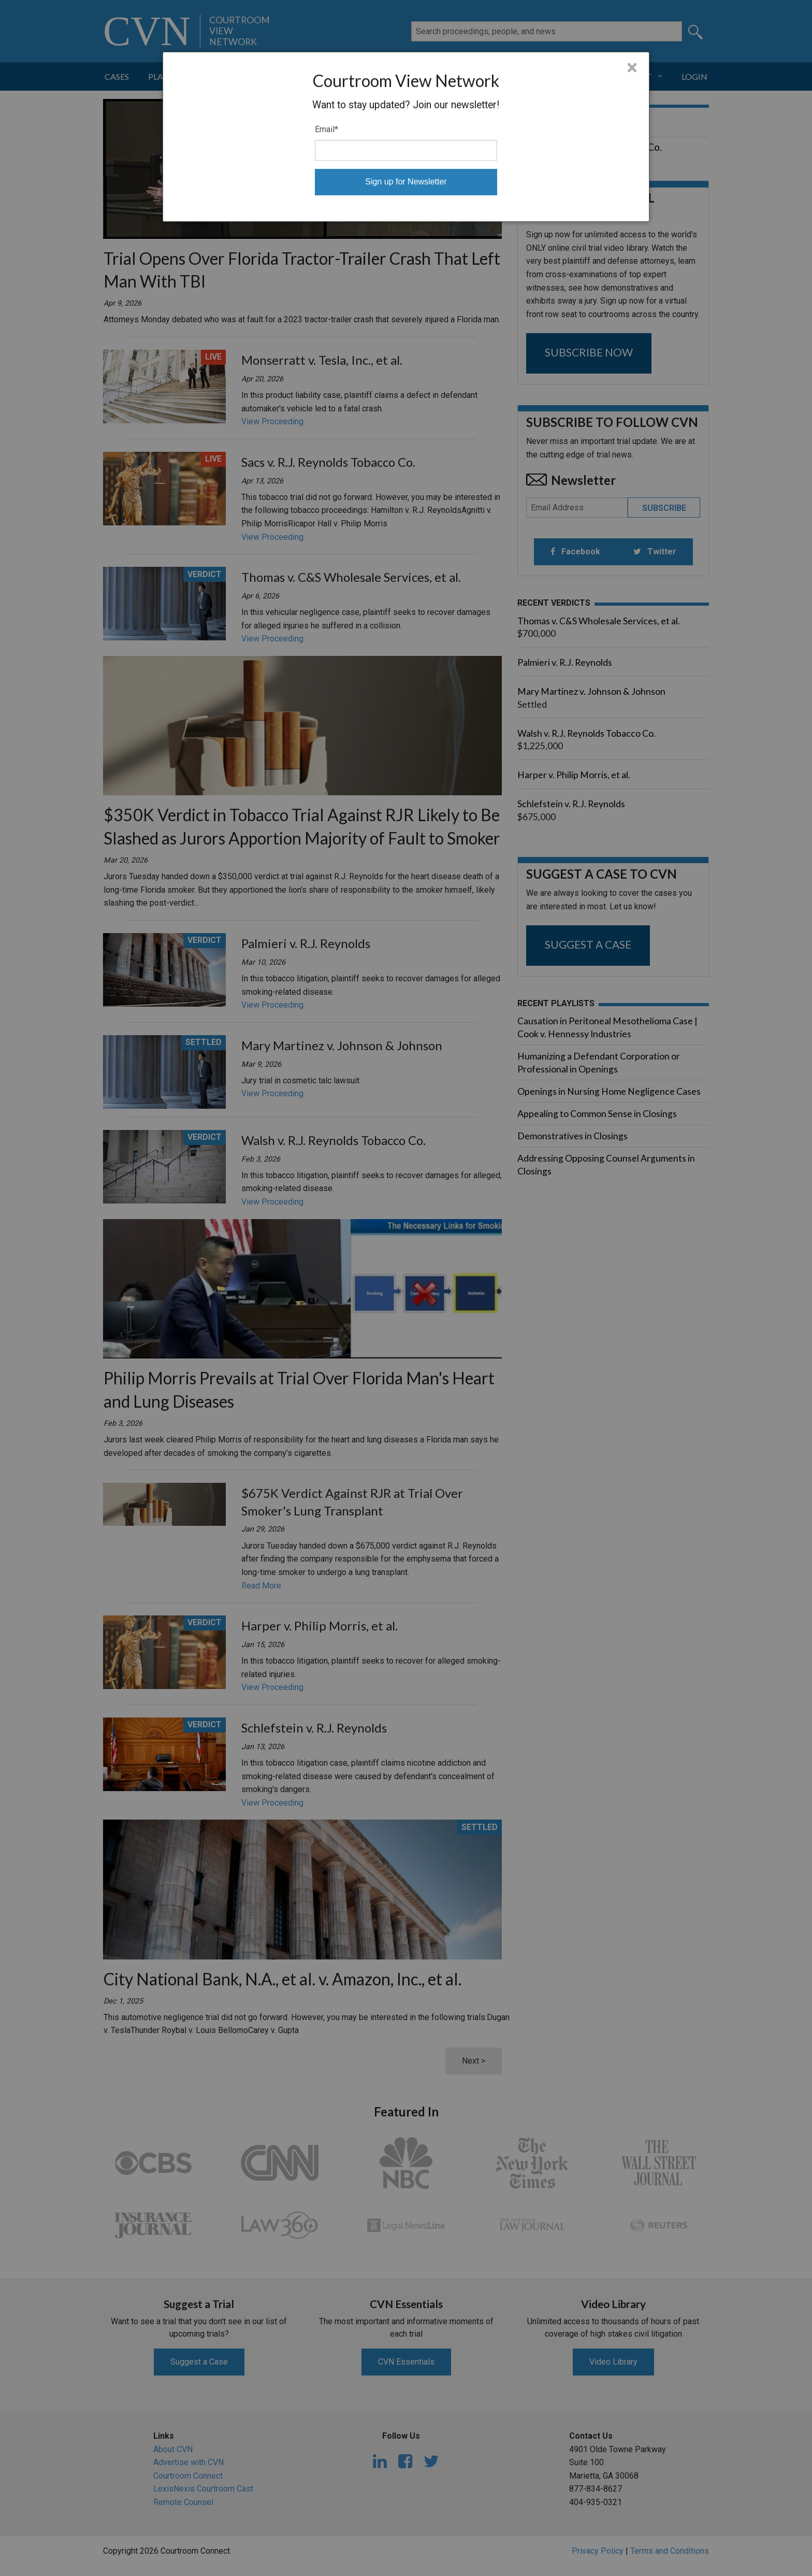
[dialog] (406, 137)
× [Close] (632, 68)
